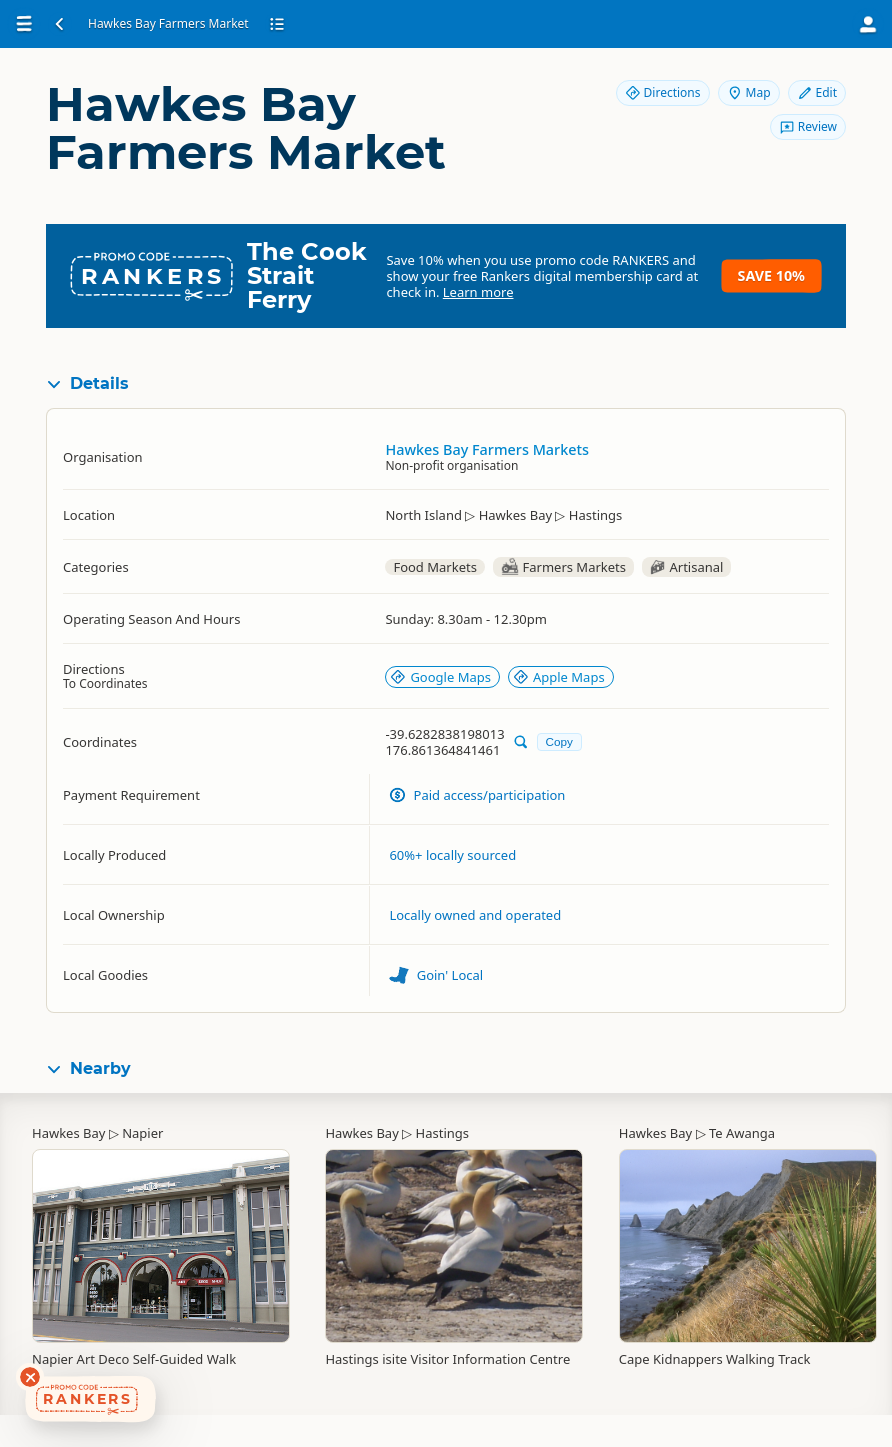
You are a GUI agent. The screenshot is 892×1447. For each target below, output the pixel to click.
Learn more (478, 292)
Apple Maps (559, 677)
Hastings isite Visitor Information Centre (447, 1359)
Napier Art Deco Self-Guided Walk (134, 1359)
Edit (817, 92)
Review (808, 126)
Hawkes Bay (68, 1133)
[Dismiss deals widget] (30, 1377)
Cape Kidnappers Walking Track (715, 1359)
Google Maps (440, 677)
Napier (142, 1133)
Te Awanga (742, 1133)
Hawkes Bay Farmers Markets (487, 449)
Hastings (442, 1133)
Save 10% (771, 275)
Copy (559, 741)
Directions (663, 92)
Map (749, 92)
